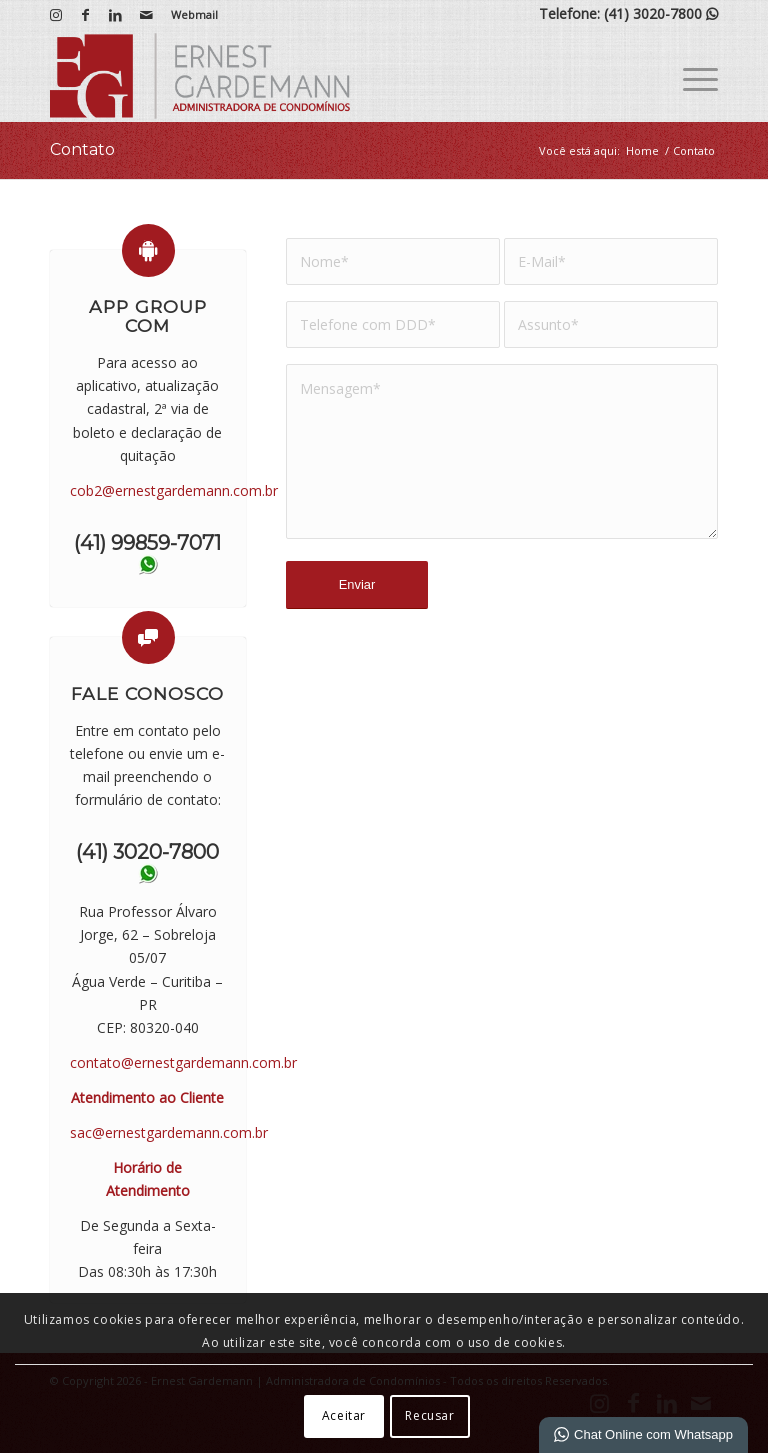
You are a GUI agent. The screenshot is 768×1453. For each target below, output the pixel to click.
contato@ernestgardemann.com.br (183, 1062)
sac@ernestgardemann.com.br (169, 1132)
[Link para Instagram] (55, 15)
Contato (82, 149)
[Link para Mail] (146, 15)
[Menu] (690, 76)
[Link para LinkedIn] (115, 15)
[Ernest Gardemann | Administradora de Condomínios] (200, 76)
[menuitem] (189, 15)
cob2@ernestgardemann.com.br (174, 490)
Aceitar (344, 1415)
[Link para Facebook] (85, 15)
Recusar (429, 1415)
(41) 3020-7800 (661, 13)
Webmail (194, 14)
